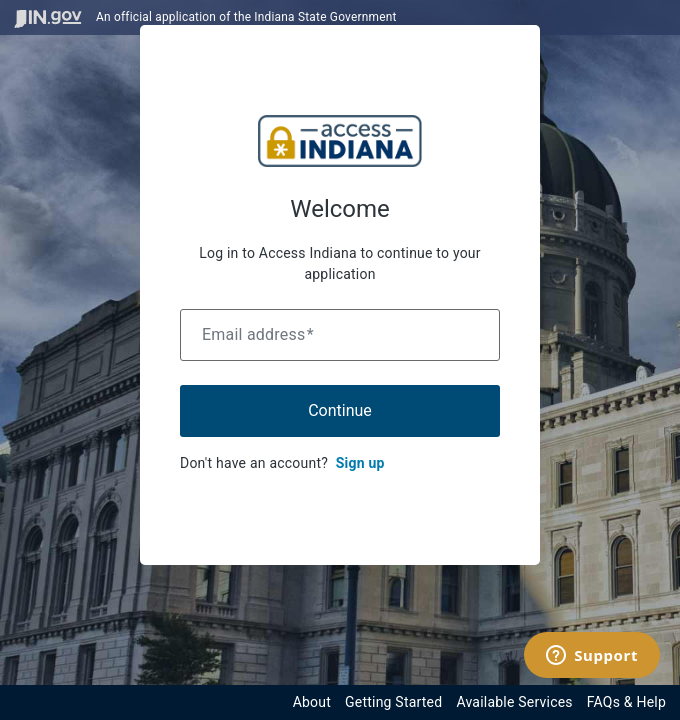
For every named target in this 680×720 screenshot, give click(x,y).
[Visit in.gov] (48, 17)
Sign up (360, 463)
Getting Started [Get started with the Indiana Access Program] (393, 702)
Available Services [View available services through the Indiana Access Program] (514, 702)
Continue (340, 410)
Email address (258, 334)
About (312, 702)
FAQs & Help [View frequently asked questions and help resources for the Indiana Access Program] (626, 702)
